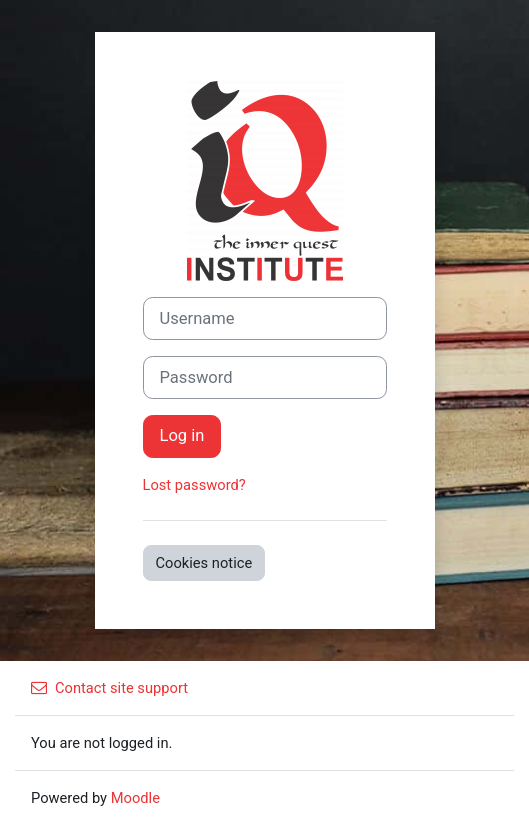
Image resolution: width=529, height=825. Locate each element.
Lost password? (194, 485)
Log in (182, 435)
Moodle (135, 798)
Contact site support (109, 688)
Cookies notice (204, 563)
